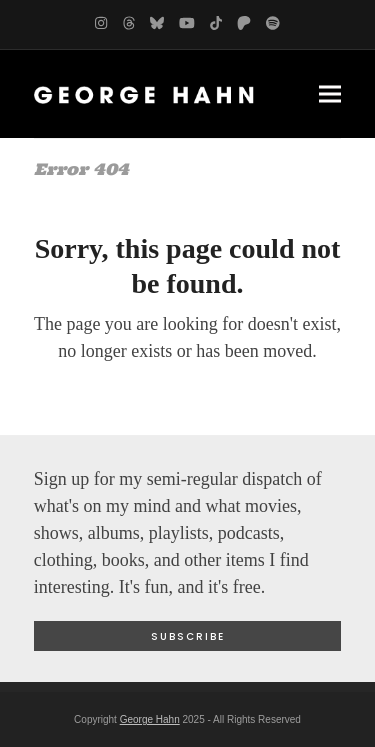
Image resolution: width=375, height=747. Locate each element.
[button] (330, 93)
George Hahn (150, 719)
